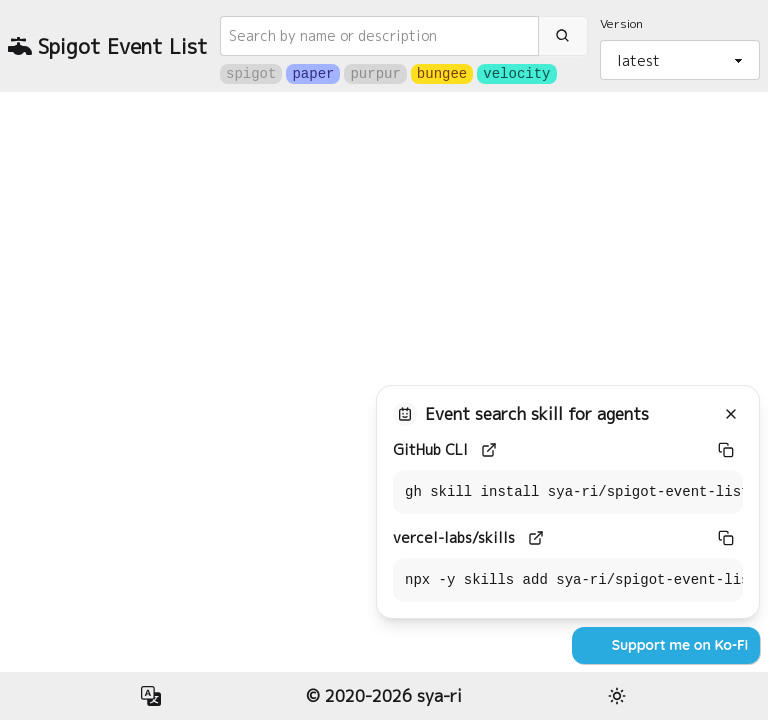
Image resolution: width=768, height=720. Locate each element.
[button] (151, 696)
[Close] (731, 414)
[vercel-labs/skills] (536, 538)
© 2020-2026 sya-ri (384, 696)
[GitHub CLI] (489, 450)
